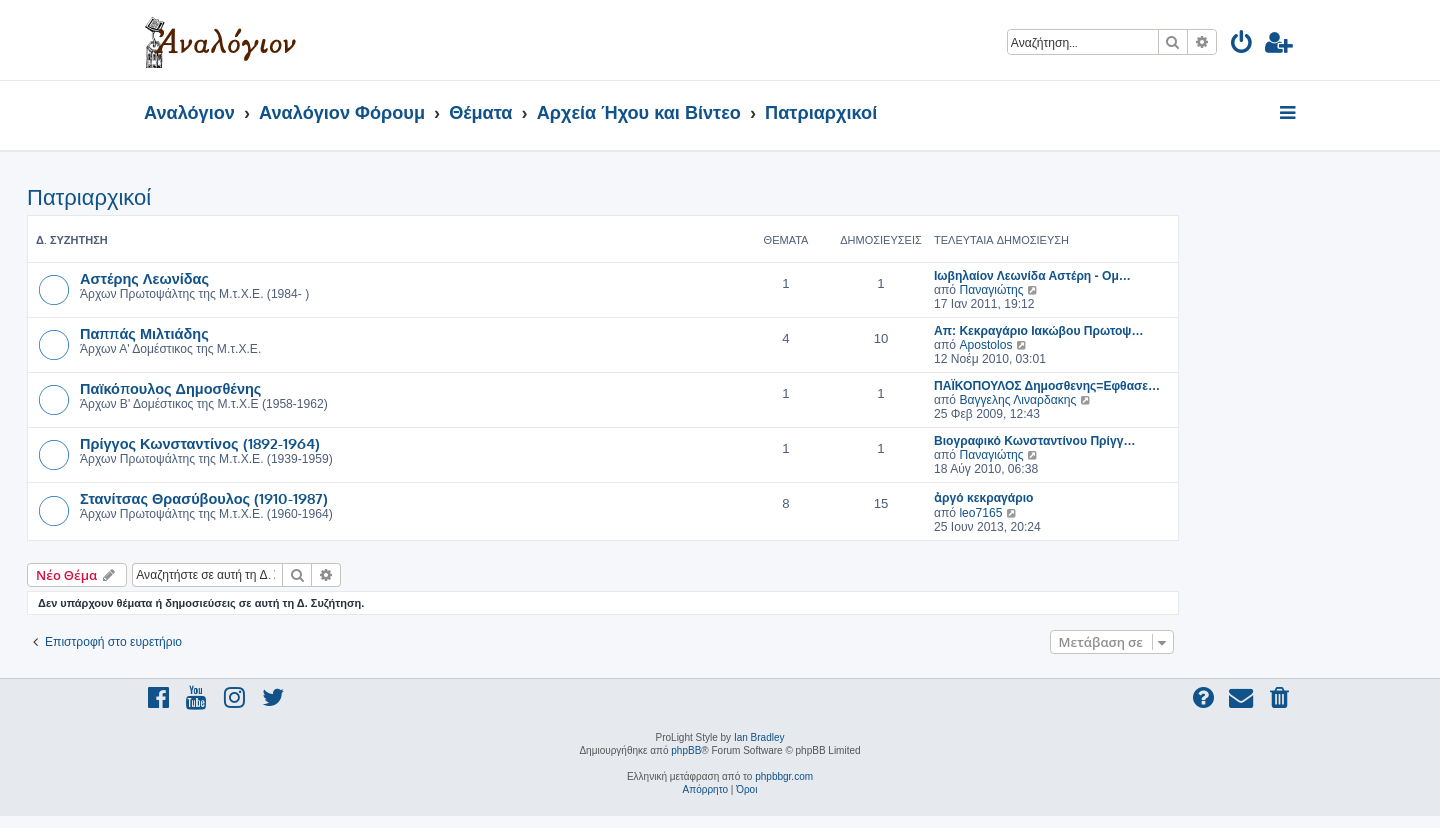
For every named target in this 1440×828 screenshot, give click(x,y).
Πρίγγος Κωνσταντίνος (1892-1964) (200, 443)
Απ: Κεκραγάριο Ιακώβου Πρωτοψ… (1039, 331)
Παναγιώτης (991, 290)
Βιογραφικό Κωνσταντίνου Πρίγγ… (1035, 441)
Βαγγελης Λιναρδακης (1017, 400)
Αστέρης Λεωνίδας (144, 278)
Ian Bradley (759, 737)
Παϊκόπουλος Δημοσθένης (170, 388)
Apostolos (985, 345)
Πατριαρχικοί (89, 197)
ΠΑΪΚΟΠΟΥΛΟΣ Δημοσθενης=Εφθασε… (1047, 386)
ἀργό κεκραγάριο (984, 498)
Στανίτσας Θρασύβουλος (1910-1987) (204, 498)
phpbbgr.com (784, 776)
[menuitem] (1242, 45)
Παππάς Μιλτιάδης (144, 333)
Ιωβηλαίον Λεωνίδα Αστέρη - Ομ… (1032, 276)
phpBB (686, 750)
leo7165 (980, 513)
